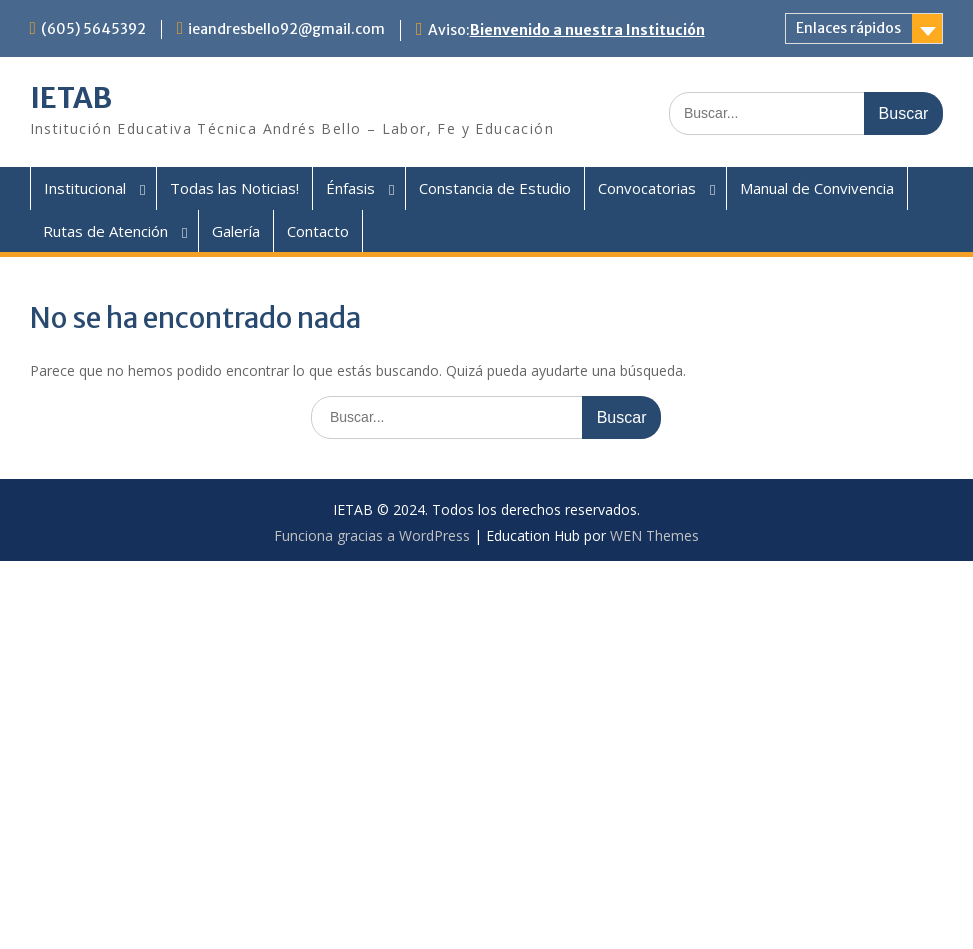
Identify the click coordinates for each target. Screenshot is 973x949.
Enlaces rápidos (848, 28)
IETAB (71, 98)
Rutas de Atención (105, 231)
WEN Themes (654, 535)
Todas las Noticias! (234, 188)
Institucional (85, 188)
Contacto (318, 231)
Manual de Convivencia (817, 188)
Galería (236, 231)
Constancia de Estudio (495, 188)
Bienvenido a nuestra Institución (587, 30)
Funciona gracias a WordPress (372, 535)
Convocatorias (647, 188)
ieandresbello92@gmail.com (286, 29)
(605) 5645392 (93, 29)
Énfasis (350, 188)
